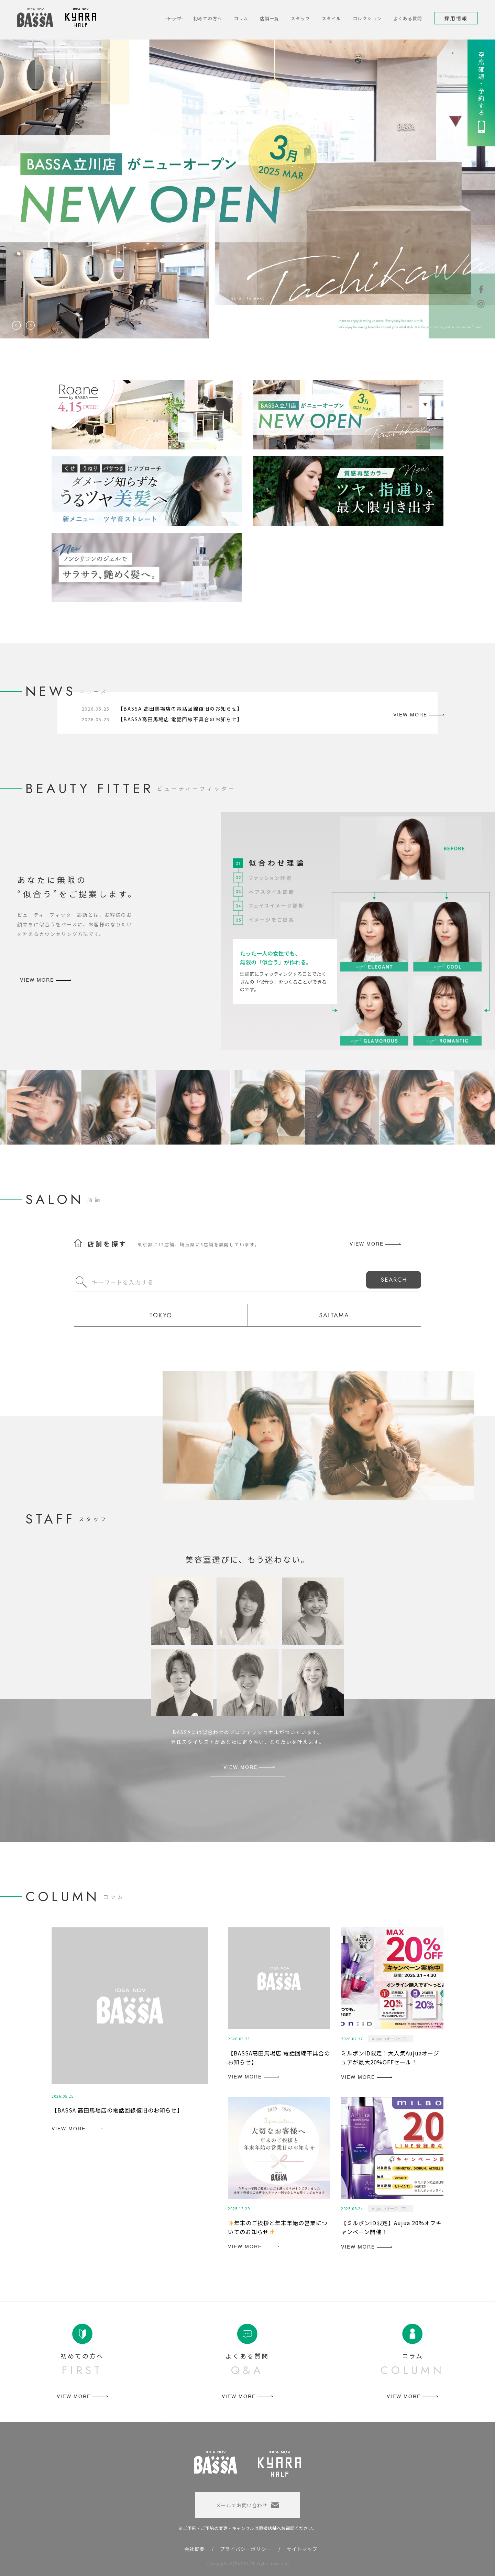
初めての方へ (207, 18)
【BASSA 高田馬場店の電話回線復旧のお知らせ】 (180, 708)
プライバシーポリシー (246, 2548)
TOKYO (160, 1315)
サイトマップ (302, 2548)
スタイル (331, 18)
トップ (174, 18)
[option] (247, 189)
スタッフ (300, 18)
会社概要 (194, 2548)
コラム (241, 18)
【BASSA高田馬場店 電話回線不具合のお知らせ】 (180, 719)
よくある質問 (407, 18)
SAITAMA (334, 1315)
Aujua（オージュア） (390, 2038)
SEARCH (394, 1279)
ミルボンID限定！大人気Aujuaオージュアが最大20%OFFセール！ (390, 2057)
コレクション (367, 18)
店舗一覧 (269, 18)
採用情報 (456, 18)
